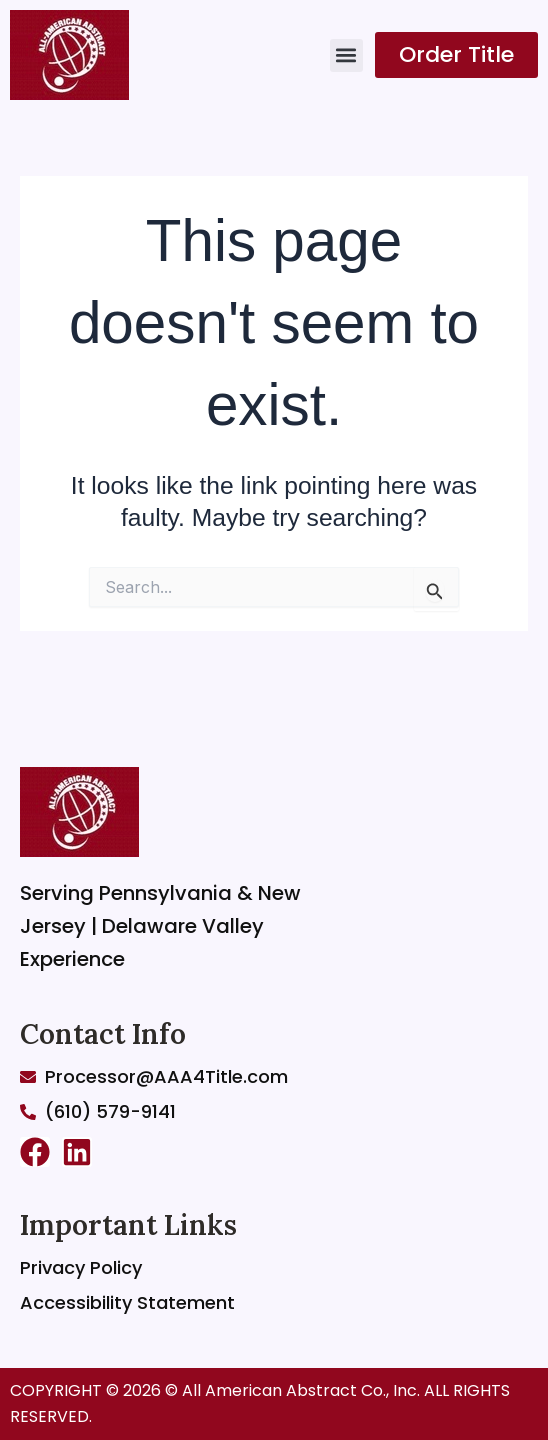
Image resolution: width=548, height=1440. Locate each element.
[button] (346, 55)
